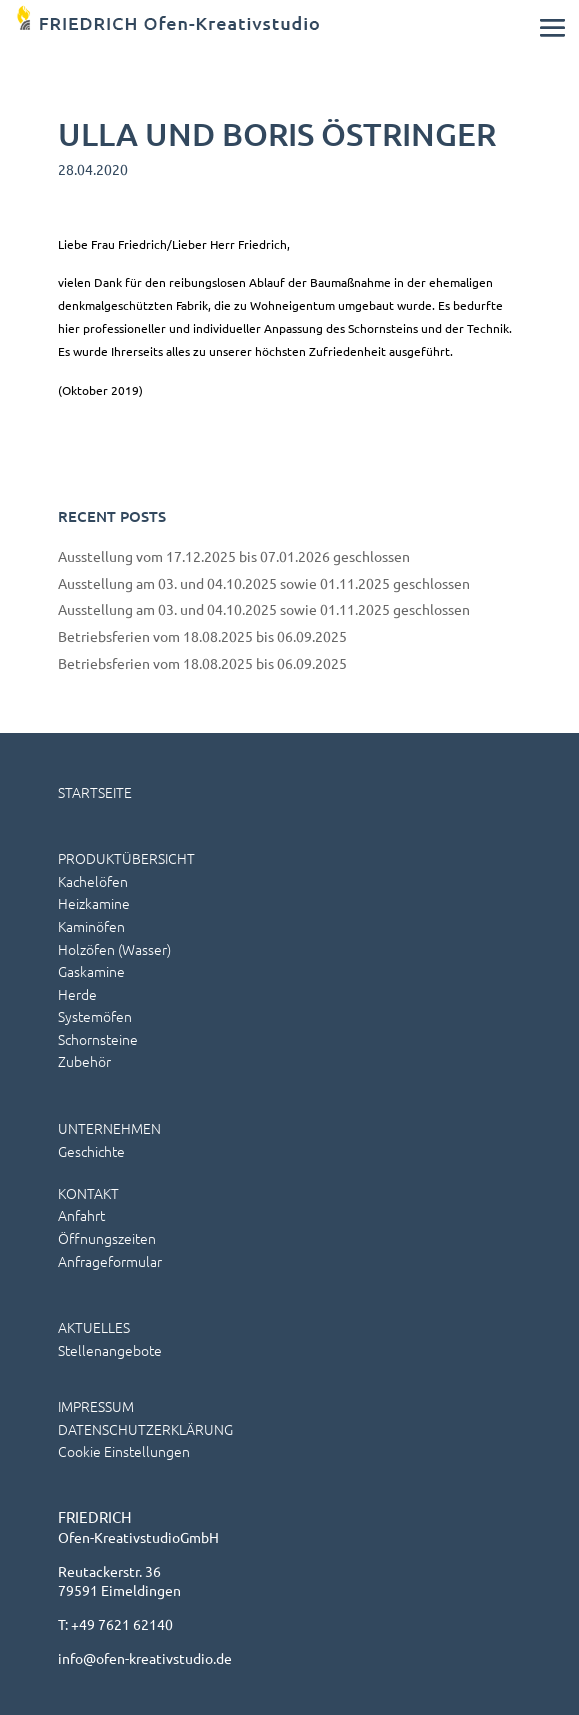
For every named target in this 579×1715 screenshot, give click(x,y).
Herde (77, 994)
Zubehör (84, 1061)
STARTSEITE (95, 792)
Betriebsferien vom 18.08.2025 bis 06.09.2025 (202, 636)
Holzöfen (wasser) (114, 949)
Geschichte (91, 1151)
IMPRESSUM (96, 1406)
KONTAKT (88, 1193)
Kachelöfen (93, 881)
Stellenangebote (110, 1350)
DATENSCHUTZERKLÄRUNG (145, 1429)
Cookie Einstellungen (124, 1451)
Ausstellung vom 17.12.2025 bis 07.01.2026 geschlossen (234, 556)
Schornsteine (98, 1039)
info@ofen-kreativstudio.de (145, 1658)
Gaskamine (91, 971)
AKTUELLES (94, 1327)
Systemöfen (95, 1016)
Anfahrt (81, 1215)
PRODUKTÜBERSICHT (126, 858)
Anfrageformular (110, 1261)
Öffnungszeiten (107, 1238)
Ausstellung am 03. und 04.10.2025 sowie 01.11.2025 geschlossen (264, 583)
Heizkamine (94, 903)
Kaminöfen (91, 926)
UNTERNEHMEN (109, 1128)
